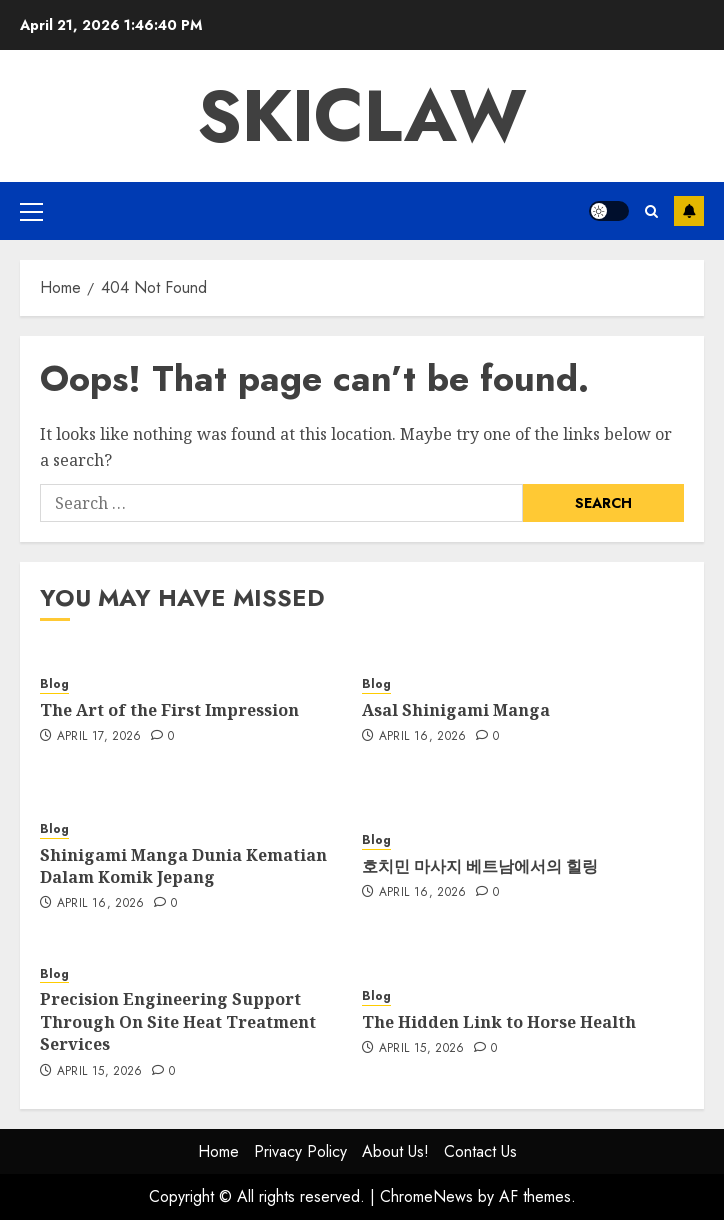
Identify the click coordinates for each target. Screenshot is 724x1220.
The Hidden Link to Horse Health (499, 1022)
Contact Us (480, 1151)
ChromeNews (426, 1196)
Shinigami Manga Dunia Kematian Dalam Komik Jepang (183, 866)
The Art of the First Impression (169, 710)
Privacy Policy (300, 1151)
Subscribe (689, 211)
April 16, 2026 (423, 737)
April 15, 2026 (100, 1072)
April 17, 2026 (99, 737)
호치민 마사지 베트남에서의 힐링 (480, 866)
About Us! (395, 1151)
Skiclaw (362, 116)
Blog (54, 684)
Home (218, 1151)
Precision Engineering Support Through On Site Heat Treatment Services (178, 1021)
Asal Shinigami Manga (456, 710)
